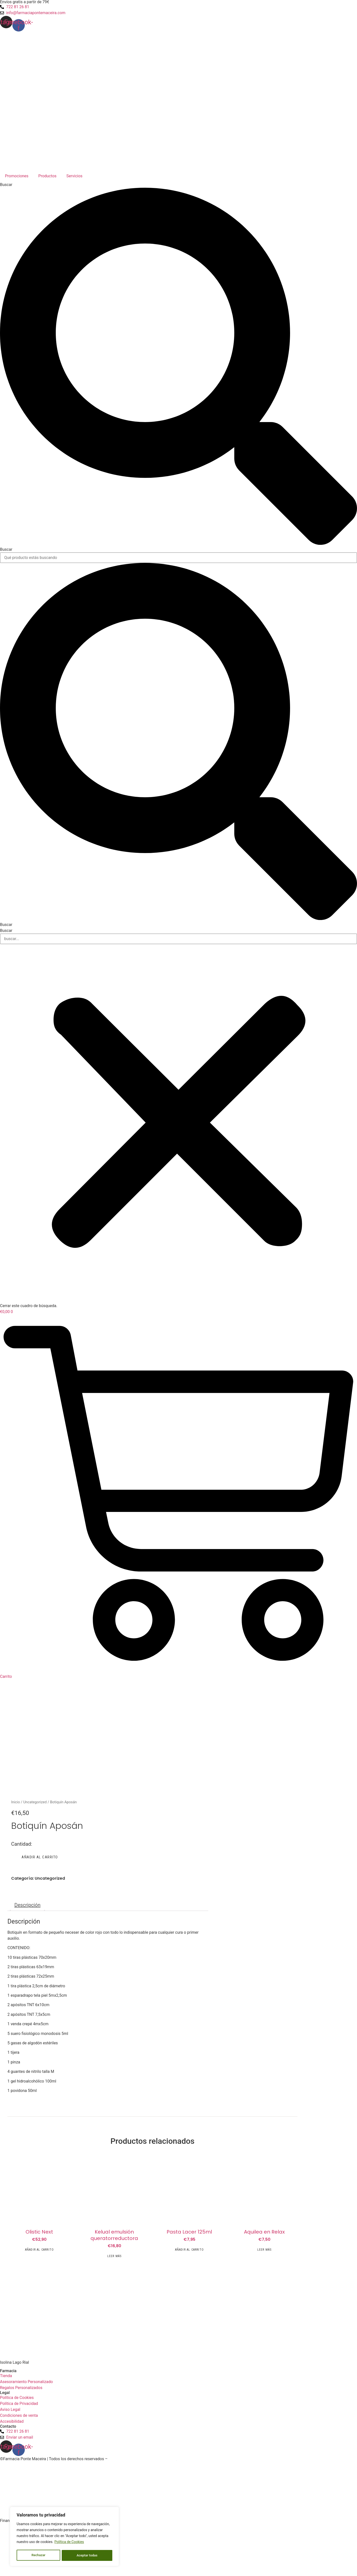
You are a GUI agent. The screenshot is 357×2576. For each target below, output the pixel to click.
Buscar (6, 185)
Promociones (17, 176)
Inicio (15, 1802)
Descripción (27, 1905)
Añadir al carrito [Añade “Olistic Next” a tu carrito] (39, 2249)
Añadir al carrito (40, 1857)
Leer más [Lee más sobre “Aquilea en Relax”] (264, 2249)
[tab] (27, 1905)
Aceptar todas (87, 2555)
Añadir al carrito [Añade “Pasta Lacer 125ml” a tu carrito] (189, 2249)
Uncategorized (35, 1802)
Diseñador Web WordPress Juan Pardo (143, 2458)
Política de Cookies (69, 2543)
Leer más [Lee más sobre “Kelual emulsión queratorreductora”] (114, 2256)
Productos (47, 176)
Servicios (74, 176)
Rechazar (38, 2555)
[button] (178, 745)
